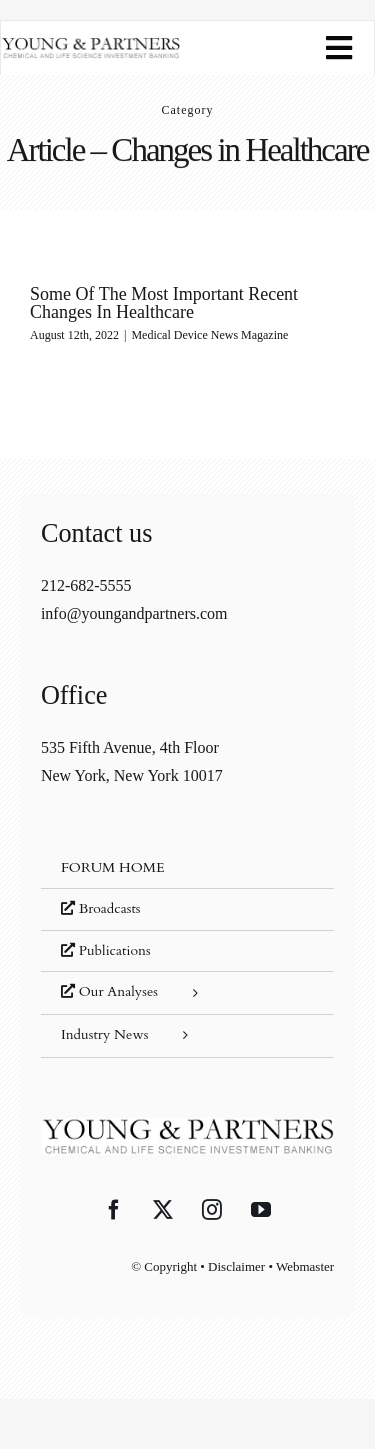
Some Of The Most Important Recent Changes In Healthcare (164, 303)
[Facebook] (114, 1210)
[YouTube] (261, 1210)
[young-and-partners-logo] (90, 44)
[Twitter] (163, 1210)
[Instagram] (212, 1210)
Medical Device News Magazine (209, 335)
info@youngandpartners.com (134, 613)
